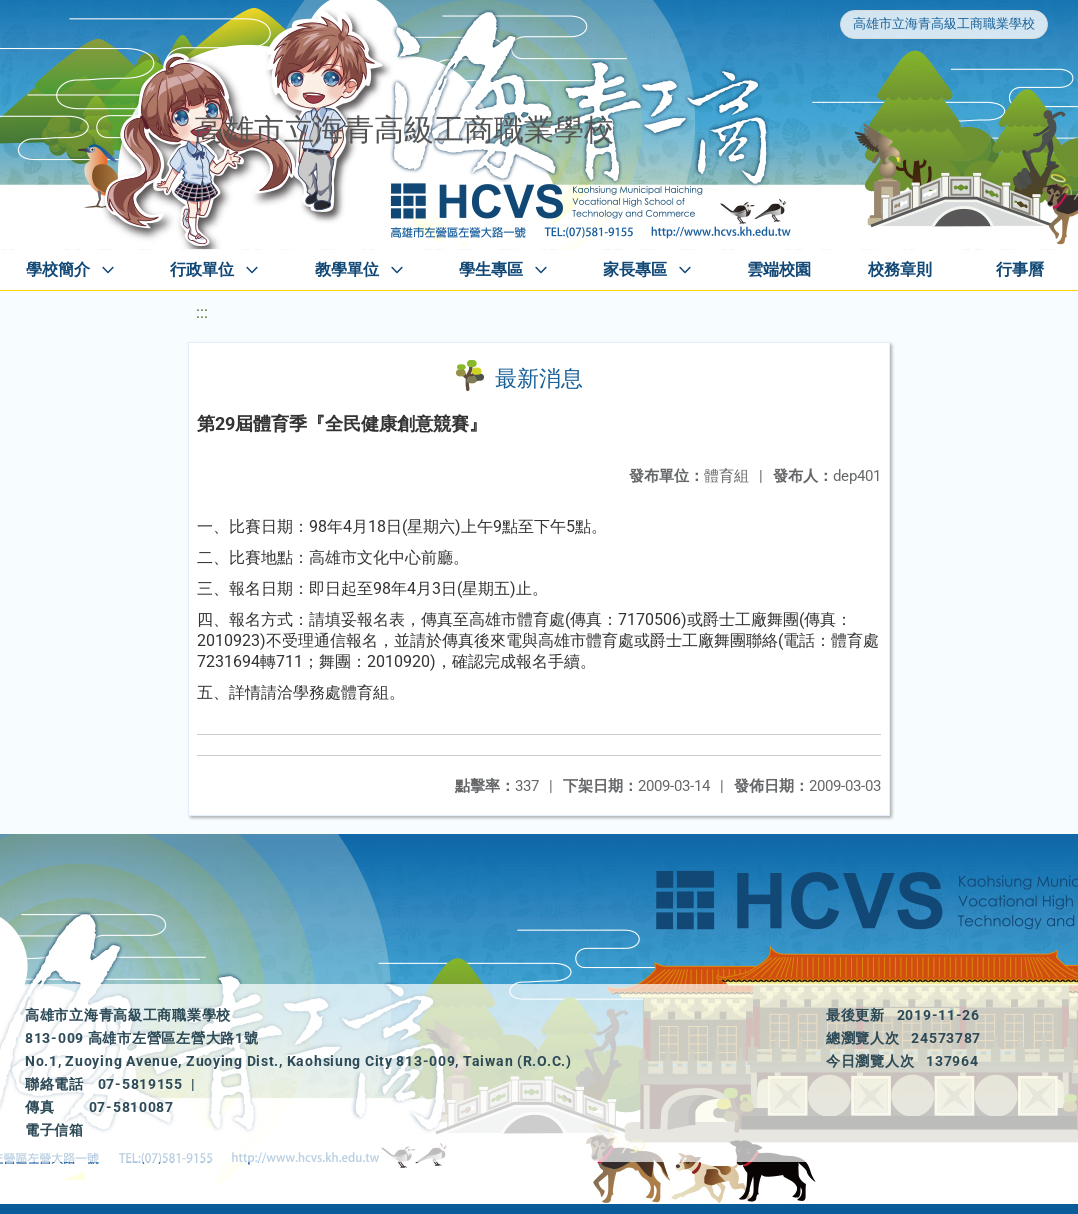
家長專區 (635, 269)
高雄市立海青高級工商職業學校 (944, 23)
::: (202, 312)
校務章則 (900, 269)
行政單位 (202, 269)
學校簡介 (58, 269)
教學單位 (347, 269)
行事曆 (1020, 269)
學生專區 (491, 269)
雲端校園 (779, 269)
